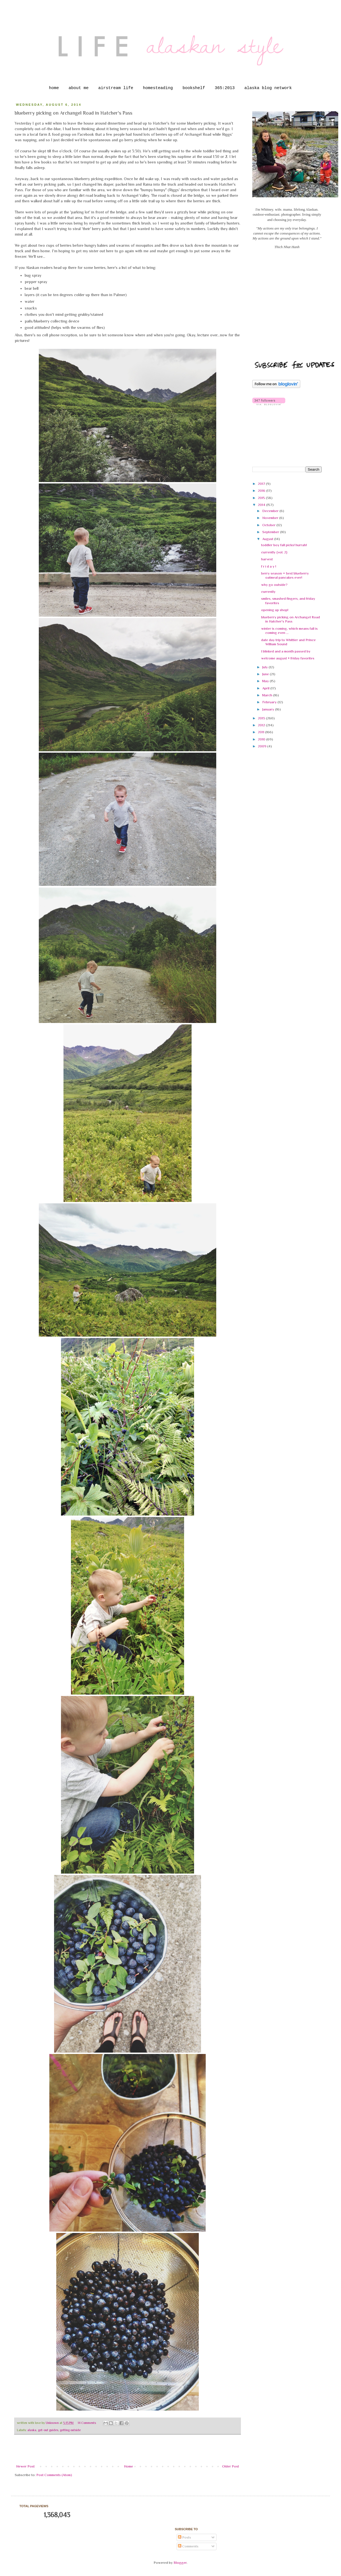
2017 (262, 484)
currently (268, 591)
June (266, 674)
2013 (262, 718)
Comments (188, 2546)
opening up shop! (274, 610)
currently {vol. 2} (274, 552)
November (270, 518)
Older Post (230, 2466)
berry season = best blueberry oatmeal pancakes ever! (285, 575)
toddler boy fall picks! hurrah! (284, 545)
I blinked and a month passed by (286, 651)
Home (128, 2466)
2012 (262, 725)
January (268, 709)
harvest (267, 559)
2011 (261, 732)
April (266, 688)
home (54, 88)
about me (78, 88)
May (266, 681)
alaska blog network (268, 88)
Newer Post (25, 2466)
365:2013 (225, 88)
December (270, 511)
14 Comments (87, 2423)
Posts (184, 2537)
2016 (262, 490)
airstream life (115, 88)
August (268, 539)
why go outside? (274, 585)
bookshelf (194, 88)
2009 (262, 746)
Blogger (180, 2562)
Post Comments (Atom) (54, 2475)
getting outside (70, 2430)
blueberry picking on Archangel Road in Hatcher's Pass (290, 619)
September (271, 532)
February (270, 702)
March (267, 695)
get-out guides (48, 2430)
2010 (262, 739)
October (269, 525)
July (265, 667)
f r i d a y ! (268, 566)
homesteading (158, 88)
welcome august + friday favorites (287, 658)
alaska (31, 2430)
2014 (262, 505)
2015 (262, 498)
